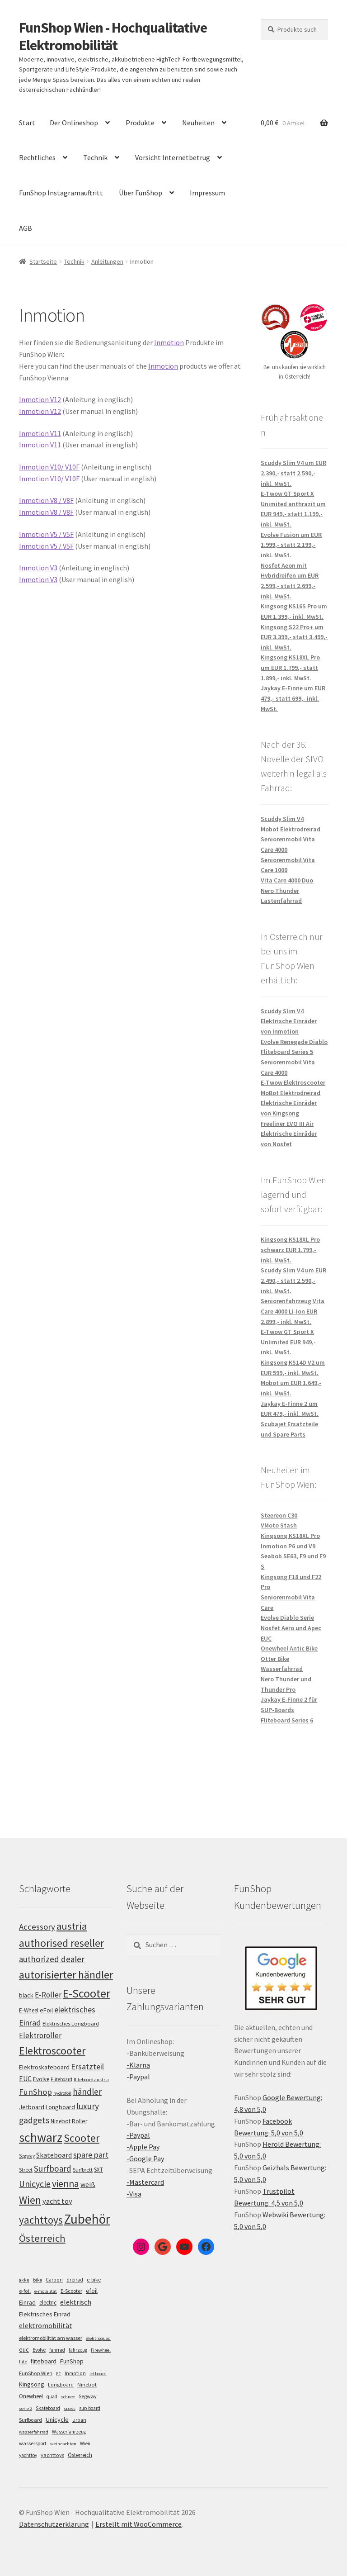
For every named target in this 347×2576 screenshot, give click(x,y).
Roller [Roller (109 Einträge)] (79, 2121)
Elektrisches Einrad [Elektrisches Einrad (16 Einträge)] (44, 2314)
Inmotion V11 (40, 433)
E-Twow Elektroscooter (293, 1082)
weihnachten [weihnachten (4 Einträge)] (63, 2444)
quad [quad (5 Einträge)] (52, 2396)
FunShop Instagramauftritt (61, 192)
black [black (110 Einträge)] (26, 1995)
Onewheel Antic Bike (289, 1648)
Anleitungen (107, 261)
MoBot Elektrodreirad (290, 1093)
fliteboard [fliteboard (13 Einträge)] (43, 2361)
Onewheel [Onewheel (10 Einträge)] (31, 2396)
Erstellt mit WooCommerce (138, 2524)
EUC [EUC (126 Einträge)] (25, 2078)
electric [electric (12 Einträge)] (47, 2302)
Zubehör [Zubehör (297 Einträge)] (87, 2219)
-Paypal (138, 2076)
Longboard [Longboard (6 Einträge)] (61, 2384)
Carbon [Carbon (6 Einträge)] (54, 2280)
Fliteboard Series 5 (287, 1052)
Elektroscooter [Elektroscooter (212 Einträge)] (52, 2051)
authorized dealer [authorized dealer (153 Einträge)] (51, 1959)
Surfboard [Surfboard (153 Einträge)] (52, 2168)
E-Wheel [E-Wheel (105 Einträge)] (28, 2010)
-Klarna (138, 2064)
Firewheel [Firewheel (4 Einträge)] (101, 2350)
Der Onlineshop (74, 122)
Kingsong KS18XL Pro (290, 1536)
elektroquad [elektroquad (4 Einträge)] (98, 2338)
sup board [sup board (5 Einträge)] (89, 2408)
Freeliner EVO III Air (287, 1124)
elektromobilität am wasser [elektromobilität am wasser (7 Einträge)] (50, 2337)
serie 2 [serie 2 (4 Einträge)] (25, 2408)
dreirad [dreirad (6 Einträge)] (74, 2280)
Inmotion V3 (38, 567)
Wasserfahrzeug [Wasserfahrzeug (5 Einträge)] (69, 2432)
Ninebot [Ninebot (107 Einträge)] (60, 2121)
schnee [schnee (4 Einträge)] (68, 2397)
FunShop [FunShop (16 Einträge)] (72, 2361)
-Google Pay (145, 2158)
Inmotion (169, 342)
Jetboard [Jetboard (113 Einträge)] (31, 2107)
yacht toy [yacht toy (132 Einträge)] (57, 2201)
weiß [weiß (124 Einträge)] (87, 2184)
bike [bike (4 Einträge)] (37, 2280)
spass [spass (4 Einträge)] (69, 2408)
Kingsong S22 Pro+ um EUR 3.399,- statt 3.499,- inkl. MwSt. (294, 637)
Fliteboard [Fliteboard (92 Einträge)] (61, 2079)
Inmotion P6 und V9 (288, 1546)
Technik (95, 157)
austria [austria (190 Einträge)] (71, 1926)
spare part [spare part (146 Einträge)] (90, 2154)
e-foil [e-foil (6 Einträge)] (25, 2291)
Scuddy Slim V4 (282, 819)
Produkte (140, 122)
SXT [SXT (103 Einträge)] (98, 2169)
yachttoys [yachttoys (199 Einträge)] (41, 2219)
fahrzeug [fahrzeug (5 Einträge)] (78, 2350)
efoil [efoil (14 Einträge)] (92, 2291)
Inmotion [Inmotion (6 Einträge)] (75, 2373)
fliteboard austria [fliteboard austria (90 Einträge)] (91, 2080)
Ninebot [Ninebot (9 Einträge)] (87, 2384)
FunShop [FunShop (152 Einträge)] (35, 2092)
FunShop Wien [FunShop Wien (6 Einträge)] (35, 2373)
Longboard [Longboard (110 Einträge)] (60, 2107)
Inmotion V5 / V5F (46, 534)
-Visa (134, 2193)
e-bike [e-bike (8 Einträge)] (94, 2279)
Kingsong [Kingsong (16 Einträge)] (31, 2384)
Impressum (207, 192)
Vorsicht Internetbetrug (172, 157)
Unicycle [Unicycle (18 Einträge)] (57, 2419)
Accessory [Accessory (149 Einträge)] (37, 1926)
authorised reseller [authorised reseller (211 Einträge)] (61, 1943)
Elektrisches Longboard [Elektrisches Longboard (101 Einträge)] (70, 2023)
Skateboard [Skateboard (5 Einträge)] (48, 2408)
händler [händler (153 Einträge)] (87, 2091)
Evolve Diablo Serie (287, 1617)
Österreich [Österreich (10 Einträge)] (80, 2455)
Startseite (43, 261)
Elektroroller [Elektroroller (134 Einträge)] (40, 2035)
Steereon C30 (279, 1515)
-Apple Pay (143, 2146)
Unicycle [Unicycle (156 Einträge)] (35, 2183)
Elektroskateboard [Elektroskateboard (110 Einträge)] (44, 2067)
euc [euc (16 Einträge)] (24, 2349)
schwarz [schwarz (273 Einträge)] (40, 2137)
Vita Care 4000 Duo (287, 880)
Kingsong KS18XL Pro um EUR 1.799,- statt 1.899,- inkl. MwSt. (290, 667)
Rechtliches (37, 157)
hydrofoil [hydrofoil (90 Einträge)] (62, 2093)
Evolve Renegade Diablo (294, 1042)
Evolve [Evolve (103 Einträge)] (41, 2079)
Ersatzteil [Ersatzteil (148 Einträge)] (87, 2066)
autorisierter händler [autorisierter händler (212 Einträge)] (66, 1975)
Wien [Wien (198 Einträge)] (30, 2199)
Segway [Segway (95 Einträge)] (27, 2156)
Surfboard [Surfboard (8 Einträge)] (30, 2419)
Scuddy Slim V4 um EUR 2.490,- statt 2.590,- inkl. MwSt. (293, 1280)
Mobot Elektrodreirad (290, 829)
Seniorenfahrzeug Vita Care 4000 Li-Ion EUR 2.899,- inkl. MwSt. (292, 1311)
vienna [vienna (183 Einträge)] (65, 2184)
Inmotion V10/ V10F (49, 466)
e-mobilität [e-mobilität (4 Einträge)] (45, 2291)
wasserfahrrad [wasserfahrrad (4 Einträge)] (33, 2432)
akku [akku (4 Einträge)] (24, 2280)
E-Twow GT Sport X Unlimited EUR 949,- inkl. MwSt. (288, 1342)
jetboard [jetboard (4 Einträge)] (98, 2374)
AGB (25, 227)
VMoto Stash (279, 1525)
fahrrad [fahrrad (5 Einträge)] (57, 2350)
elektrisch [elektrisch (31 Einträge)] (75, 2301)
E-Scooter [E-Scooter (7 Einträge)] (71, 2290)
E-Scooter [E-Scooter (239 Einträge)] (86, 1993)
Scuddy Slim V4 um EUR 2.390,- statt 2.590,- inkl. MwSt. (293, 473)
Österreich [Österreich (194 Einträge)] (42, 2238)
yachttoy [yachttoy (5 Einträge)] (28, 2455)
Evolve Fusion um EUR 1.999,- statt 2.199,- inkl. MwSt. (291, 545)
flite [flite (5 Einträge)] (23, 2361)
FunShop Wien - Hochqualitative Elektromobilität (113, 36)
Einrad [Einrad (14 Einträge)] (27, 2302)
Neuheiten (198, 122)
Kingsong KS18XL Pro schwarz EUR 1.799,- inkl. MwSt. (290, 1249)
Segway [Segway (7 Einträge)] (88, 2396)
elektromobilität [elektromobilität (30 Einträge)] (45, 2325)
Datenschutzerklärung (54, 2524)
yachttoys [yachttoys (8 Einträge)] (52, 2455)
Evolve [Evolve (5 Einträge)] (39, 2350)
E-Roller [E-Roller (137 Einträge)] (48, 1995)
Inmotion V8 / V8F (46, 500)
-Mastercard (145, 2182)
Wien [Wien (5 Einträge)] (85, 2443)
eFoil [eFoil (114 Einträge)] (46, 2010)
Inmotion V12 (40, 399)
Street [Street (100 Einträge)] (26, 2169)
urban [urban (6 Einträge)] (79, 2420)
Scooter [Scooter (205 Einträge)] (81, 2137)
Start (27, 122)
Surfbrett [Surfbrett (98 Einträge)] (83, 2169)
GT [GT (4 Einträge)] (58, 2374)
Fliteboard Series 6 (287, 1720)
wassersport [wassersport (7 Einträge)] (33, 2443)
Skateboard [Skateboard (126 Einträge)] (54, 2154)
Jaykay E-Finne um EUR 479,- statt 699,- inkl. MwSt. (293, 698)
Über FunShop (140, 192)
